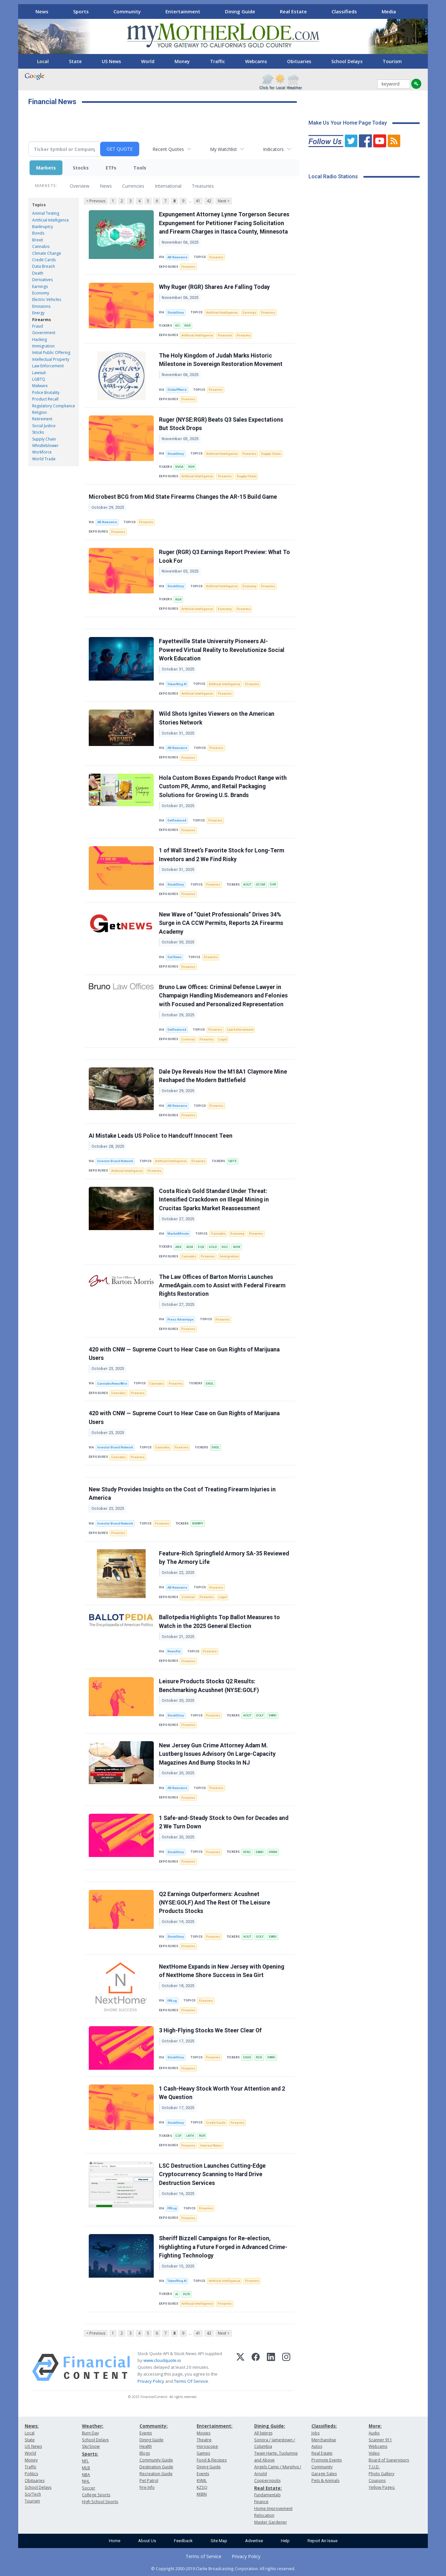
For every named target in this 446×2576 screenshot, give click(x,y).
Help (285, 2540)
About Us (147, 2540)
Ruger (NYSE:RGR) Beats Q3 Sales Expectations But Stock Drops (221, 423)
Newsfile (174, 1651)
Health (145, 2446)
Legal (222, 1039)
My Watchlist (223, 149)
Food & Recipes (212, 2460)
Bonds (38, 233)
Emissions (41, 306)
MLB (86, 2468)
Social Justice (44, 425)
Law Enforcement (48, 366)
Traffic (217, 61)
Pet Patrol (148, 2480)
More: (375, 2426)
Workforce (42, 452)
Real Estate (293, 11)
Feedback (183, 2540)
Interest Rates (211, 2145)
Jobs (315, 2433)
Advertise (254, 2540)
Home (114, 2540)
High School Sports (100, 2501)
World (147, 61)
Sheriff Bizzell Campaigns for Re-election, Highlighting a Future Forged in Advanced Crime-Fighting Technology (223, 2247)
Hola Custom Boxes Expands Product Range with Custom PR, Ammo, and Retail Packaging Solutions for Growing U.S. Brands (223, 786)
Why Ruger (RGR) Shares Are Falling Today (214, 287)
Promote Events (326, 2460)
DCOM (260, 884)
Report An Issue (322, 2540)
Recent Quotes (168, 149)
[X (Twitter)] (240, 2367)
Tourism (392, 61)
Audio (374, 2433)
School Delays (346, 61)
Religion (39, 412)
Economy (40, 293)
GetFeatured (176, 820)
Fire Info (147, 2487)
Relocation (264, 2515)
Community (127, 11)
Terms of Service (203, 2556)
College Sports (96, 2495)
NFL (85, 2461)
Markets (46, 168)
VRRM (273, 1852)
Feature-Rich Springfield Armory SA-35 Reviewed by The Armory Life (224, 1557)
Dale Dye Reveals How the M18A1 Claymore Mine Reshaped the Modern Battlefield (223, 1075)
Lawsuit (39, 372)
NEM (236, 1247)
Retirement (42, 419)
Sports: (90, 2454)
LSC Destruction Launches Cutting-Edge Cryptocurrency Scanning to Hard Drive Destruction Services (212, 2174)
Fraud (37, 326)
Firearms (41, 319)
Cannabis (40, 246)
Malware (40, 385)
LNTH (190, 2135)
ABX (178, 1247)
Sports (81, 11)
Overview (79, 186)
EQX (201, 1247)
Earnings (40, 286)
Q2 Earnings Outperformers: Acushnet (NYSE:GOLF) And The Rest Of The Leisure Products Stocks (214, 1903)
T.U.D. (374, 2467)
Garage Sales (324, 2473)
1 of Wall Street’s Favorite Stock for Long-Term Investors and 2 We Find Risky (221, 854)
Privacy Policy (151, 2381)
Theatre (204, 2440)
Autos (316, 2446)
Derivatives (42, 279)
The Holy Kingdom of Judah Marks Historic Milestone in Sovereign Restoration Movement (220, 359)
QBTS (232, 1161)
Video (374, 2453)
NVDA (179, 466)
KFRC (247, 1852)
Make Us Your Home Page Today (347, 123)
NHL (86, 2481)
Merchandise (323, 2440)
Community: (153, 2426)
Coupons (377, 2480)
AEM (189, 1247)
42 (209, 201)
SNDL (209, 1383)
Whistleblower (45, 445)
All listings (263, 2433)
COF (178, 2135)
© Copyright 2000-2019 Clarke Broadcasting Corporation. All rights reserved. (223, 2568)
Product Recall (45, 399)
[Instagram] (286, 2367)
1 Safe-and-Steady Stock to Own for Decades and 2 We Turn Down (223, 1822)
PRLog (172, 2000)
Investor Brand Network (115, 1161)
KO (177, 325)
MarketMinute (178, 1233)
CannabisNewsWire (112, 1383)
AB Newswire (177, 257)
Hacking (39, 339)
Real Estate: (268, 2488)
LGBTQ (38, 379)
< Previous (95, 201)
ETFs (111, 168)
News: (32, 2426)
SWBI (273, 1715)
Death (37, 273)
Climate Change (46, 253)
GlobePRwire (177, 389)
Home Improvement (273, 2508)
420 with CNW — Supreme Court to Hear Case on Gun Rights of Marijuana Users (184, 1353)
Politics (31, 2473)
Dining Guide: (269, 2426)
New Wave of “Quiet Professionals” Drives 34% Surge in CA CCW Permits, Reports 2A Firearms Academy (221, 923)
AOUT (247, 884)
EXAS (247, 2057)
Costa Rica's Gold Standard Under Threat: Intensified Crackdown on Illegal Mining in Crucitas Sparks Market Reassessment (214, 1200)
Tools (139, 168)
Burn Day (90, 2433)
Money (182, 61)
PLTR (186, 2294)
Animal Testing (45, 213)
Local (43, 61)
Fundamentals (267, 2495)
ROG (259, 2057)
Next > (224, 201)
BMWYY (197, 1523)
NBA (86, 2474)
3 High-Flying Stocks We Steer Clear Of (210, 2030)
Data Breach (43, 266)
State (75, 61)
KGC (225, 1247)
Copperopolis (267, 2480)
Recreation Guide (156, 2473)
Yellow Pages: (382, 2487)
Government (43, 332)
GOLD (213, 1247)
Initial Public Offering (51, 352)
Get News (174, 957)
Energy (38, 313)
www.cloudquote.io (162, 2360)
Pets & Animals (325, 2480)
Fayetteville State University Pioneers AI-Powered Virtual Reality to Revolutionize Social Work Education (221, 650)
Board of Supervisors (389, 2460)
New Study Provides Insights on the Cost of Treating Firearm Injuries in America (182, 1493)
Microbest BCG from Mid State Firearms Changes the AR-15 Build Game (183, 497)
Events (145, 2433)
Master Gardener (270, 2522)
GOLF (260, 1715)
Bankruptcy (42, 226)
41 (198, 201)
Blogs (144, 2453)
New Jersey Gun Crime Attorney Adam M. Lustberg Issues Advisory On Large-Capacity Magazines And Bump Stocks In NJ (217, 1754)
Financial (225, 335)
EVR (273, 884)
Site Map (219, 2540)
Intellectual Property (50, 359)
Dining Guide (240, 11)
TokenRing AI (177, 684)
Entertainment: (214, 2426)
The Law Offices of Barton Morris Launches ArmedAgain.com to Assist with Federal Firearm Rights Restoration (222, 1285)
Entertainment (182, 11)
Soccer (88, 2488)
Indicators (273, 149)
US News (111, 61)
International (168, 186)
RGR (187, 325)
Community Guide (156, 2460)
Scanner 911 (380, 2440)
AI (176, 2294)
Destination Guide (156, 2467)
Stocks (81, 168)
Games (203, 2453)
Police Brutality (45, 392)
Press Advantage (180, 1319)
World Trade (44, 459)
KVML (202, 2480)
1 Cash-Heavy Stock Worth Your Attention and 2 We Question (222, 2092)
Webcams (256, 61)
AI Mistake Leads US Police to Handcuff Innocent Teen (160, 1135)
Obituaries (299, 61)
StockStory (175, 312)
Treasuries (203, 186)
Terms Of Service (191, 2381)
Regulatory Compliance (53, 406)
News (41, 11)
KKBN (202, 2494)
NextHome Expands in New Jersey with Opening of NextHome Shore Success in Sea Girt (221, 1970)
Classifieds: (324, 2426)
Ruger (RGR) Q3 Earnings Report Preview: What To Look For (224, 556)
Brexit (37, 240)
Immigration (43, 346)
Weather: (92, 2426)
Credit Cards (44, 260)
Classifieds (344, 11)
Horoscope (207, 2446)
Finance (261, 2501)
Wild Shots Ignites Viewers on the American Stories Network (216, 718)
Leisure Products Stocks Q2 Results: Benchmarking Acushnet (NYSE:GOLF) (209, 1685)
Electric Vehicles (46, 299)
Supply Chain (44, 439)
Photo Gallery (381, 2473)
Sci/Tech (33, 2494)
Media (389, 11)
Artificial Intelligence (50, 220)
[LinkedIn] (271, 2367)
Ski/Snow (91, 2446)
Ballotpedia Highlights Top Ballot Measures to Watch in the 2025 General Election (219, 1621)
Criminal (188, 1039)
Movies (203, 2433)
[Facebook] (255, 2367)
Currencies (133, 186)
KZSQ (202, 2487)
